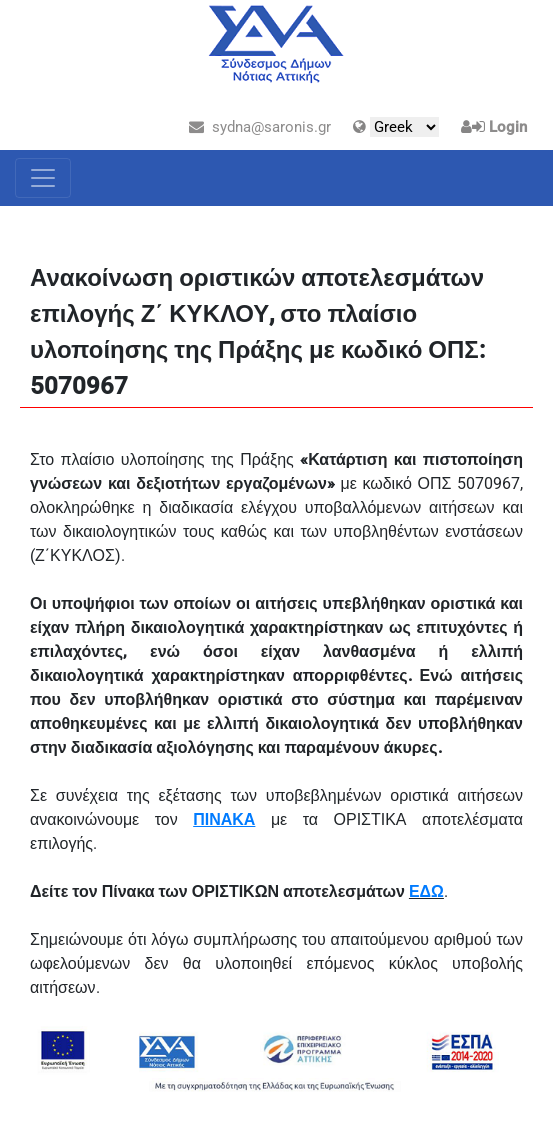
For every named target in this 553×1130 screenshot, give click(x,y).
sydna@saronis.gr (260, 127)
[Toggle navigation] (43, 178)
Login (508, 127)
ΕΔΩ (426, 891)
